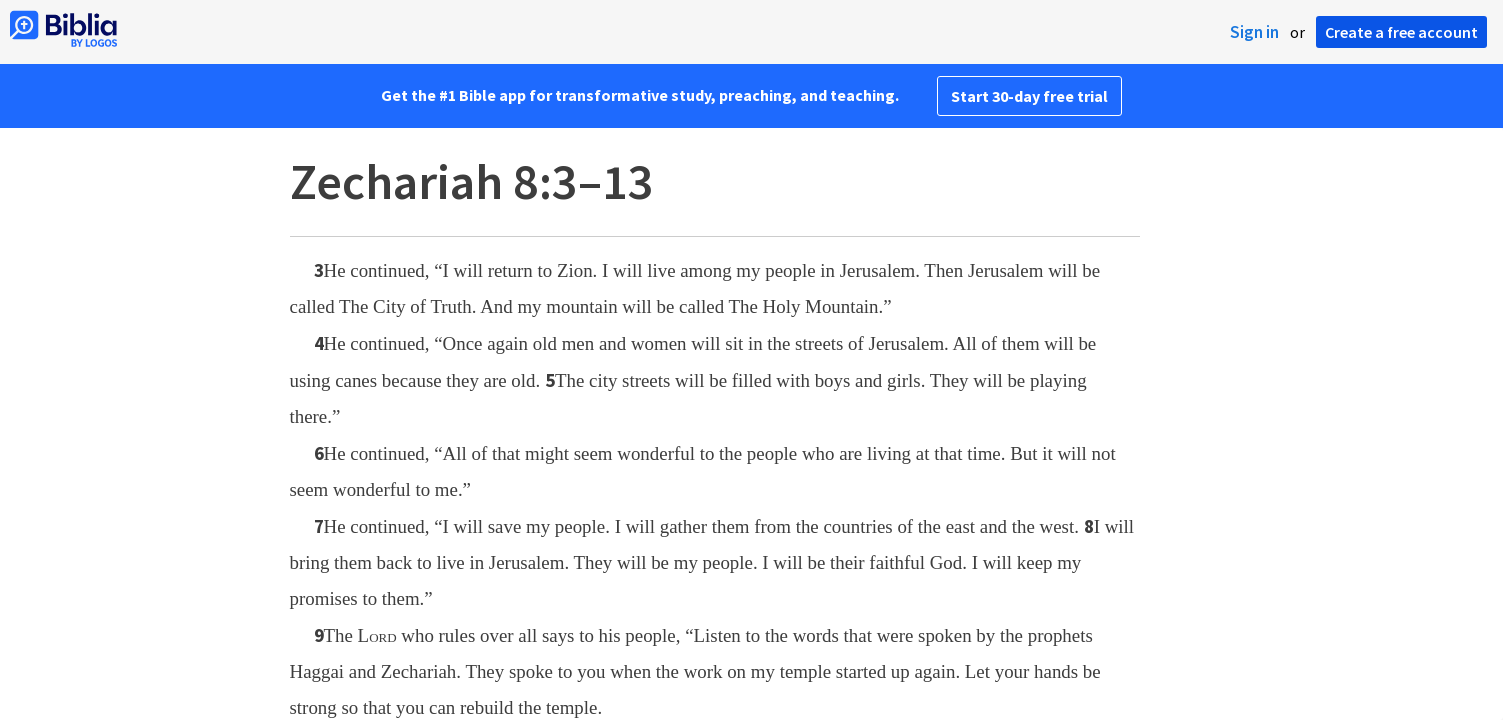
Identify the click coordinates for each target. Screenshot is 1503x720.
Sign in (1254, 32)
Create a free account (1401, 32)
